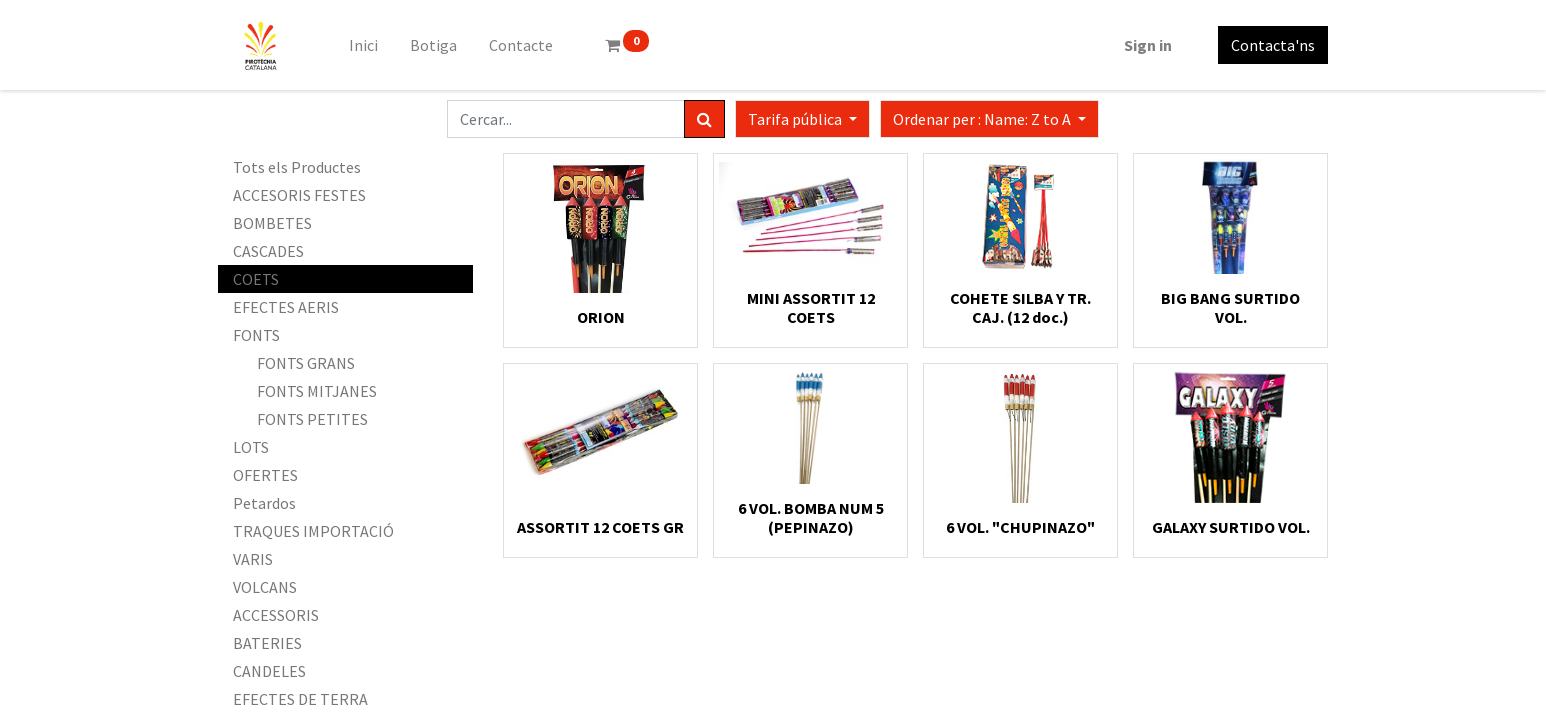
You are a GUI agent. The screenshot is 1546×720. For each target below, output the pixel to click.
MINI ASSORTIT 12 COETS (811, 307)
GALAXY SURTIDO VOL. (1231, 527)
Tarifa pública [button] (796, 119)
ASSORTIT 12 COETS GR (600, 527)
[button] (989, 119)
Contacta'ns (1273, 45)
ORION (601, 317)
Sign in (1148, 45)
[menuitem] (363, 45)
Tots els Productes (297, 167)
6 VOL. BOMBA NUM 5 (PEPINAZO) (811, 517)
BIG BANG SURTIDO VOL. (1230, 307)
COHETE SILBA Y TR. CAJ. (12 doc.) (1020, 307)
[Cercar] (704, 119)
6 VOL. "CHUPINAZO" (1020, 527)
